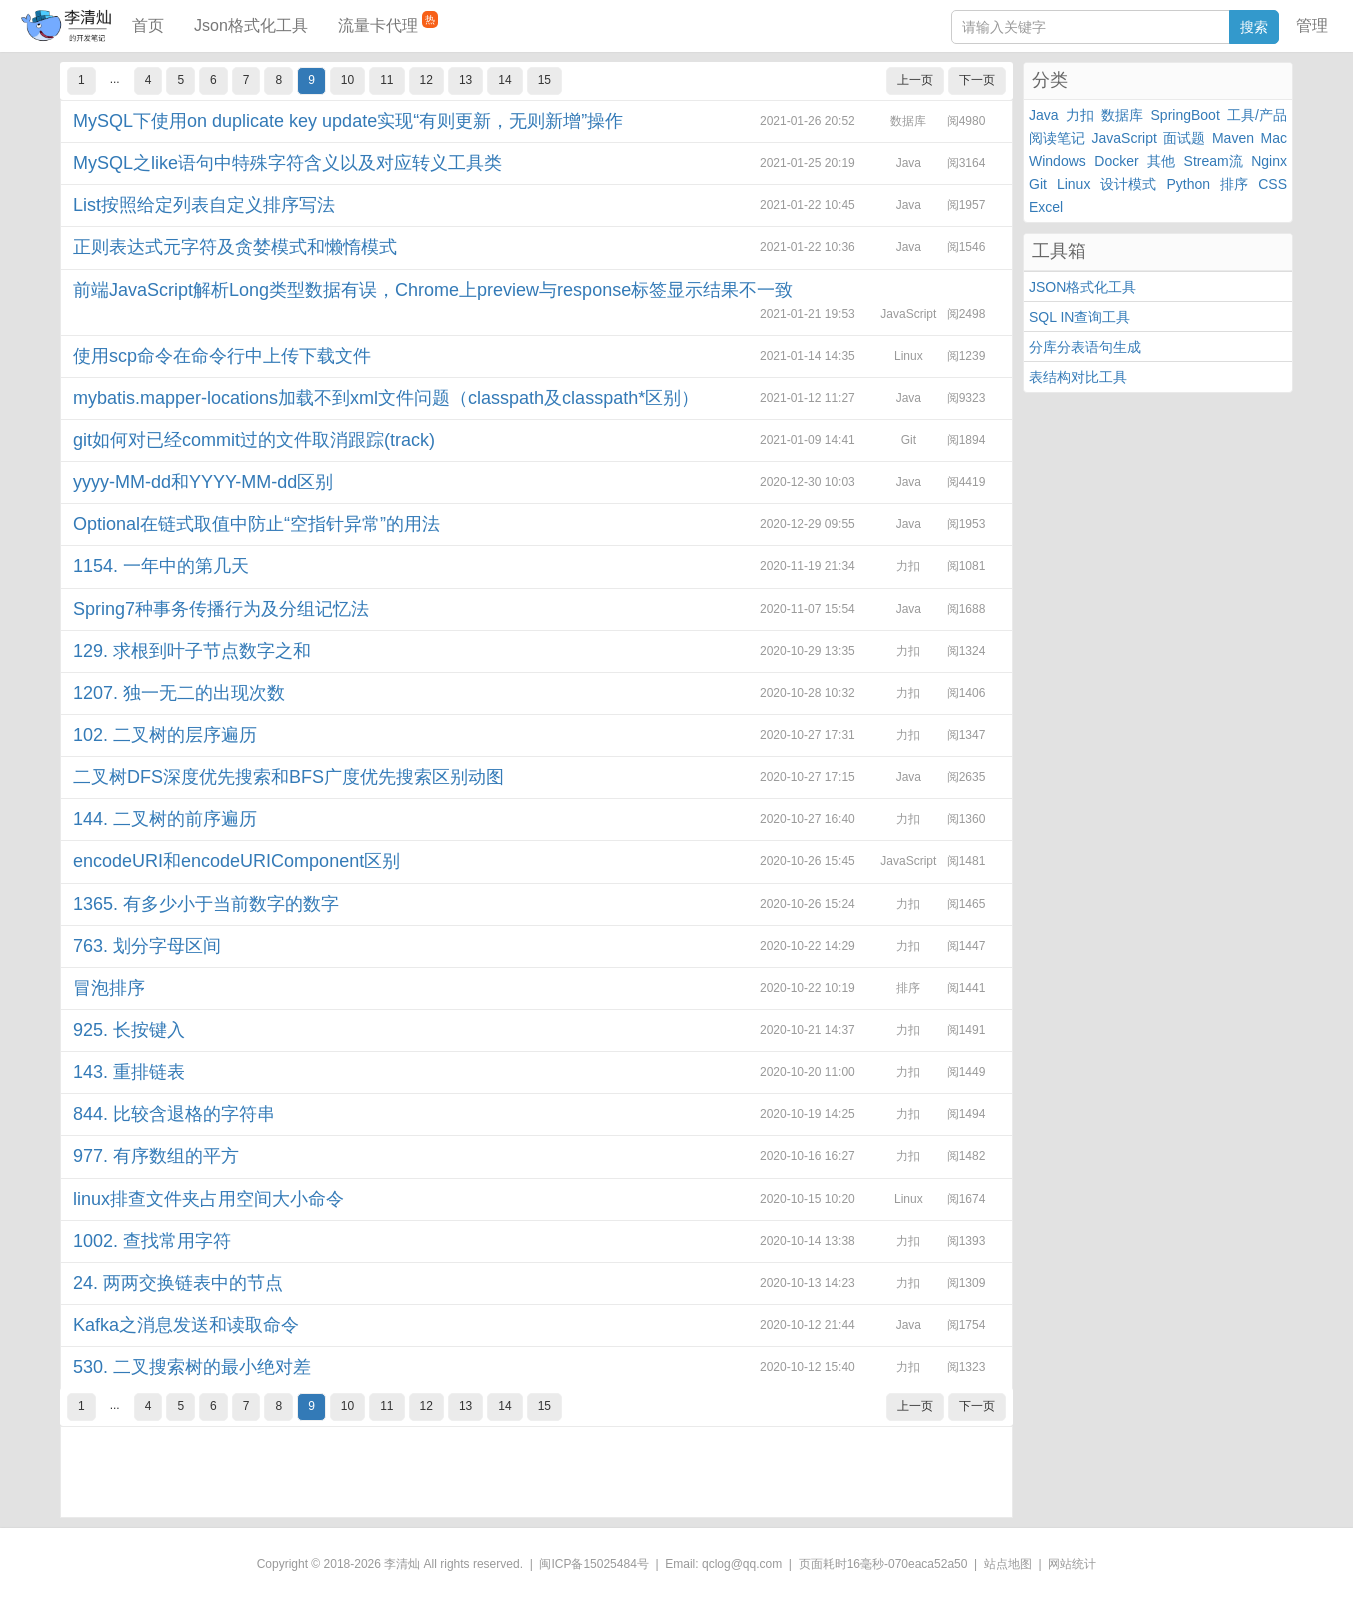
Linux (1073, 184)
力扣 (1080, 115)
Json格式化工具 (251, 25)
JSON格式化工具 (1082, 287)
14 (504, 80)
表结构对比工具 (1078, 377)
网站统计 (1072, 1564)
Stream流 (1213, 161)
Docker (1116, 161)
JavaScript (1124, 138)
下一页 (977, 80)
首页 (148, 25)
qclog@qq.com (742, 1564)
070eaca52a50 (927, 1564)
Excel (1046, 207)
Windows (1057, 161)
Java (1044, 115)
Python (1189, 184)
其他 (1161, 161)
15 (544, 80)
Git (1038, 184)
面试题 (1184, 138)
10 (347, 80)
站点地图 (1008, 1564)
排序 (1234, 184)
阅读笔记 (1057, 138)
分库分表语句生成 (1085, 347)
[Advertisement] (536, 1472)
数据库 (1122, 115)
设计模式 (1128, 184)
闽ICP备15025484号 (593, 1564)
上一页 (915, 80)
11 (386, 80)
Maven (1233, 138)
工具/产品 (1257, 115)
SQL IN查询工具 (1079, 317)
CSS (1272, 184)
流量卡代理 (388, 22)
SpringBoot (1185, 115)
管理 (1312, 25)
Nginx (1269, 161)
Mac (1274, 138)
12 (426, 80)
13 (465, 80)
